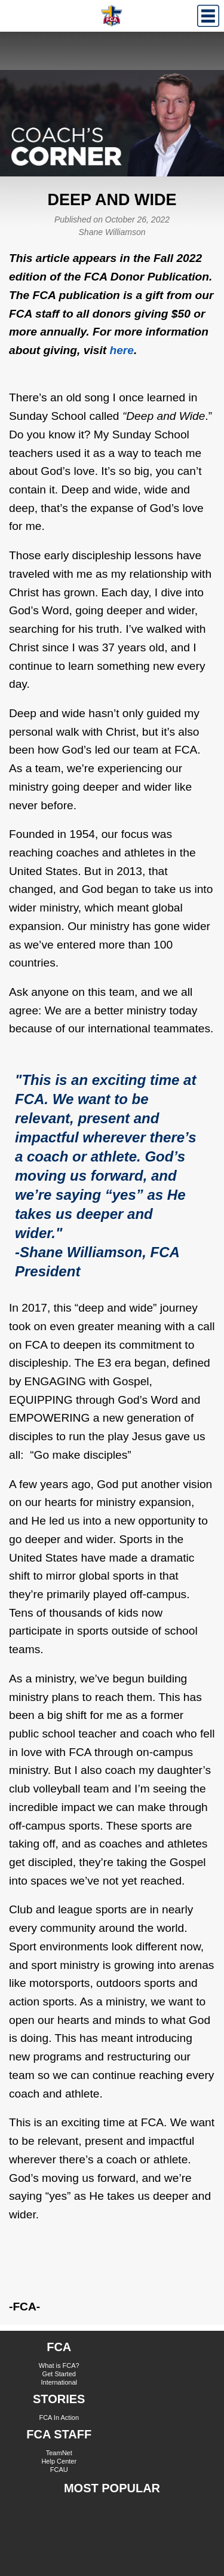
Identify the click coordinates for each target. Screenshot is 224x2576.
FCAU (59, 2469)
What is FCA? (59, 2365)
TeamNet (59, 2452)
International (59, 2382)
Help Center (58, 2461)
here (121, 350)
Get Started (59, 2373)
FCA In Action (59, 2417)
